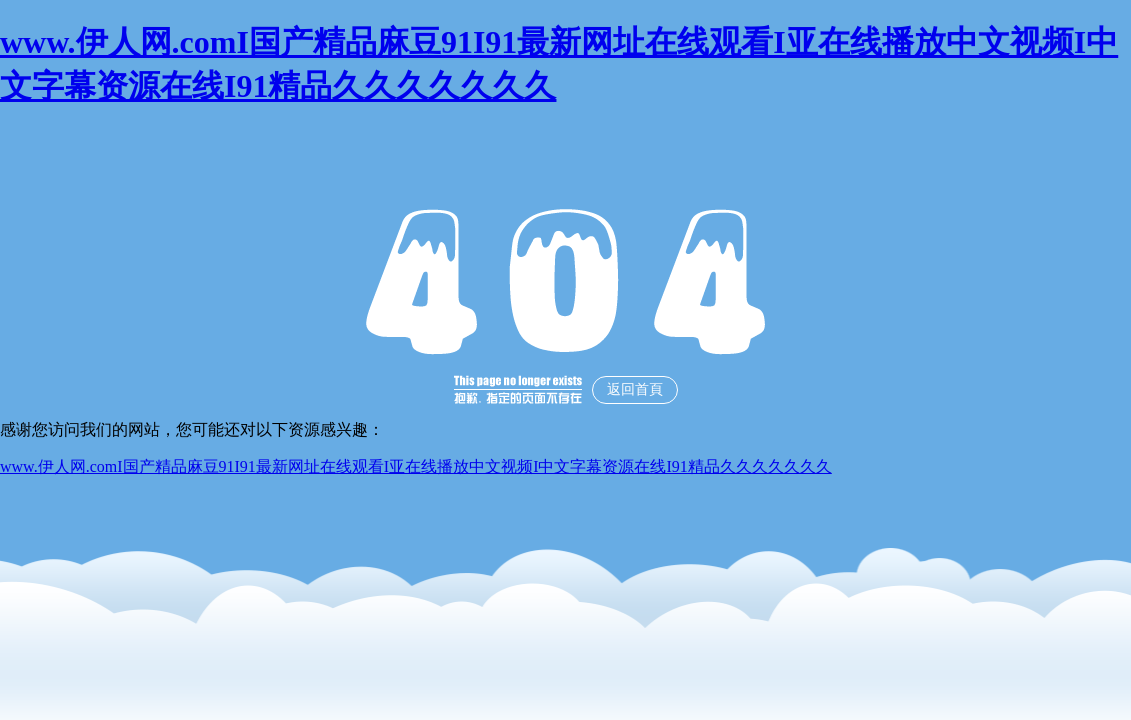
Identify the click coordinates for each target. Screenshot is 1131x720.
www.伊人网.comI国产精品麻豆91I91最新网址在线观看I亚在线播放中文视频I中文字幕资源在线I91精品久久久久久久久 (416, 466)
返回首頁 (635, 389)
